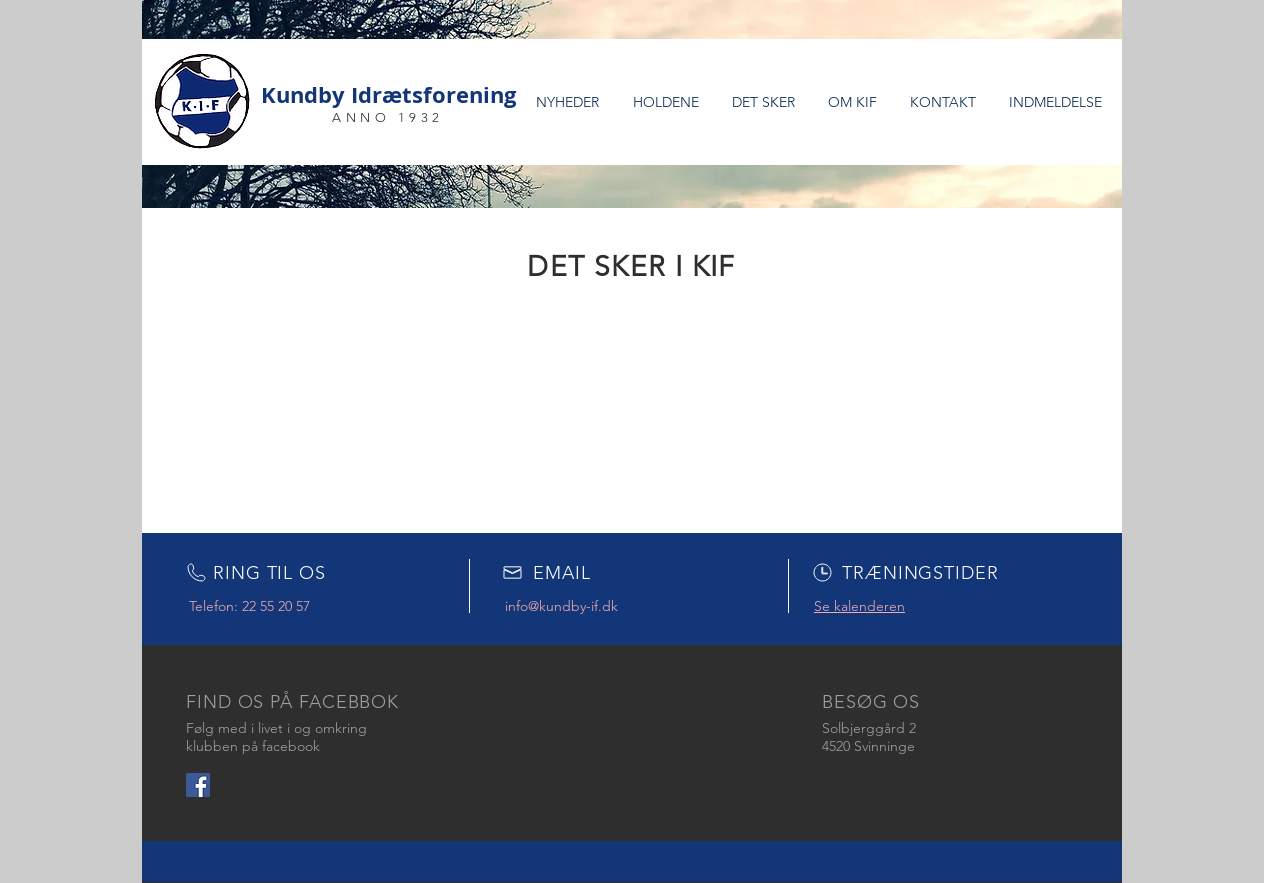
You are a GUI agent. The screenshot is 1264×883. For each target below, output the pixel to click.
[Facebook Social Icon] (198, 785)
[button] (665, 102)
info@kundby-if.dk (561, 606)
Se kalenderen (859, 606)
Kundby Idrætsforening (388, 94)
